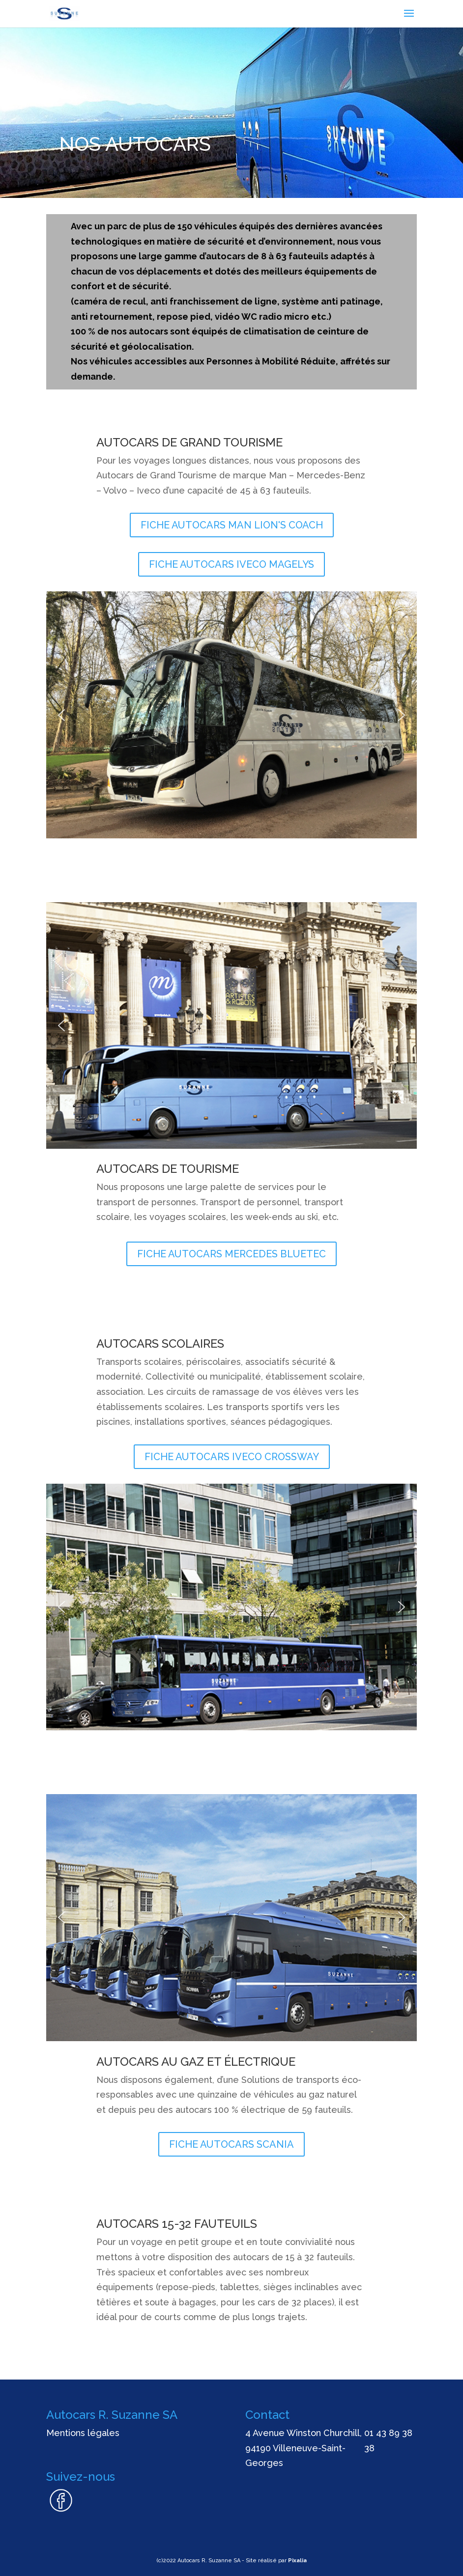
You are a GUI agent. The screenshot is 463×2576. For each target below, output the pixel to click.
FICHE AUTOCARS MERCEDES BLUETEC (231, 1254)
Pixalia (297, 2560)
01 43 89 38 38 (388, 2440)
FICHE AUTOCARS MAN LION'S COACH (232, 525)
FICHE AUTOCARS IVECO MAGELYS (231, 564)
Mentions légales (82, 2433)
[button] (61, 715)
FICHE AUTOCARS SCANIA (231, 2144)
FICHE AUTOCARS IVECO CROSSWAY (232, 1457)
